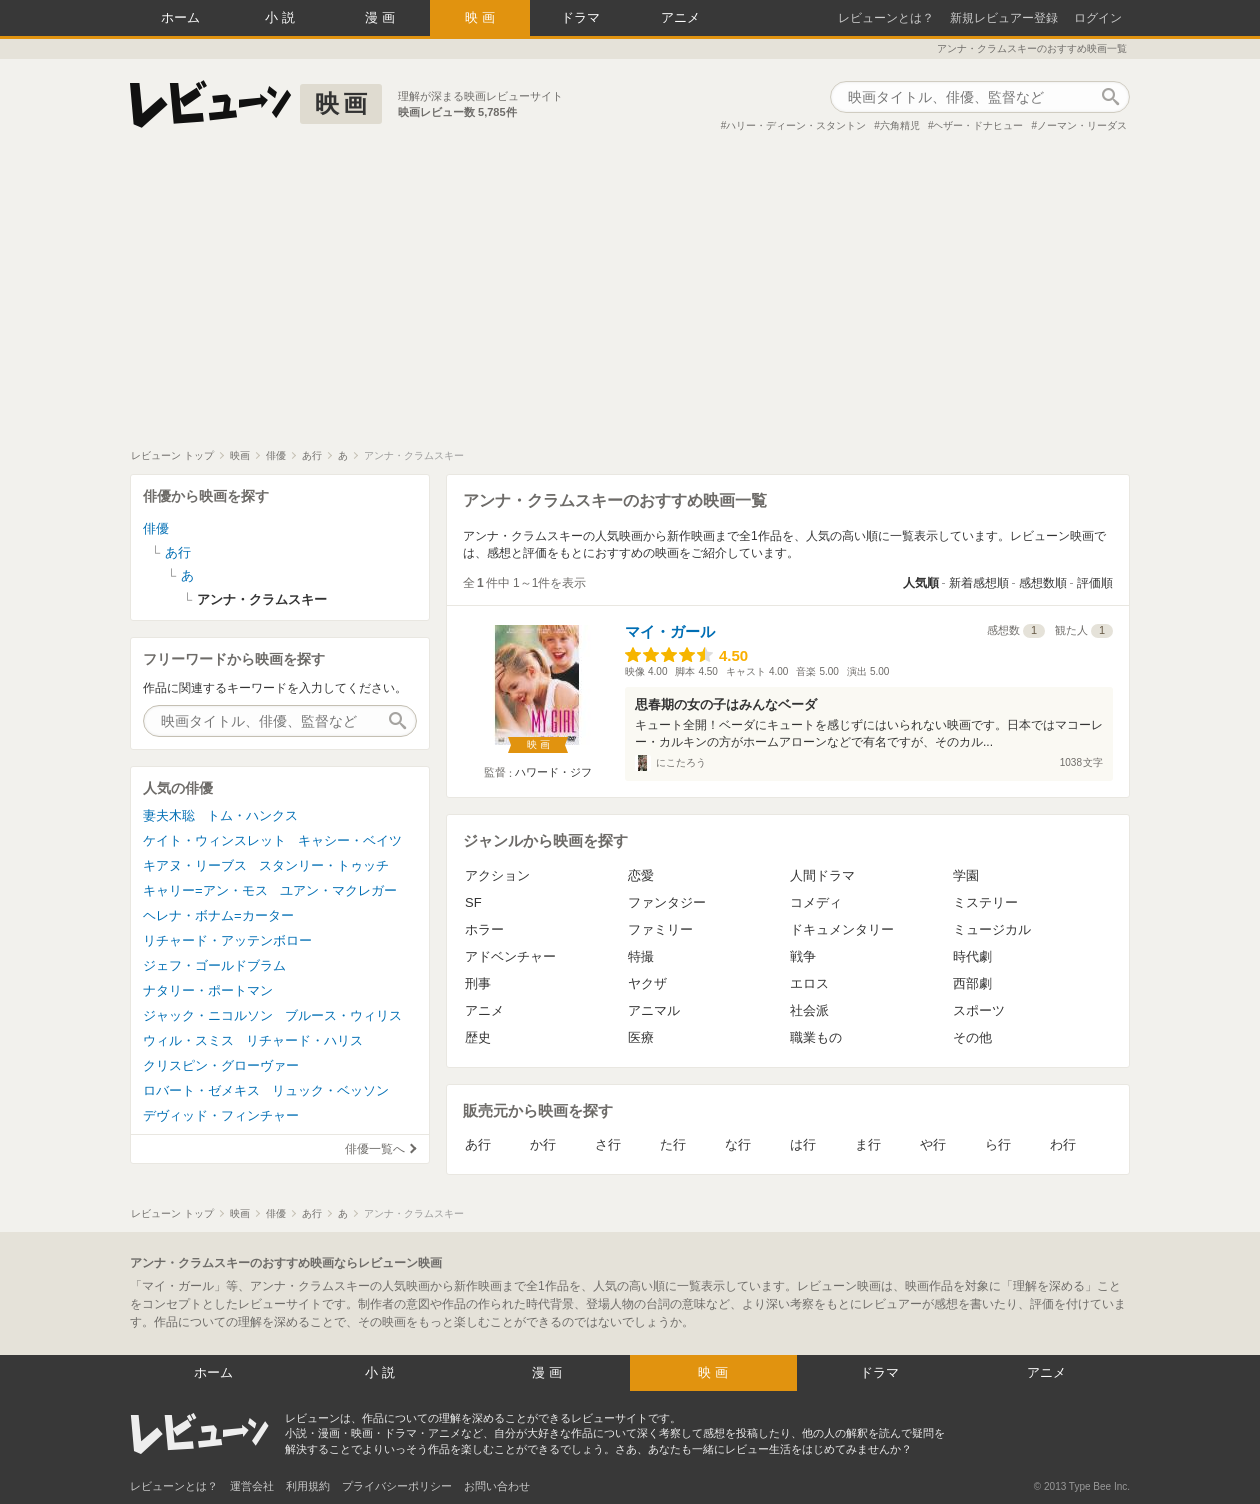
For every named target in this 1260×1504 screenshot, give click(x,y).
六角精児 (900, 125)
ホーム (180, 17)
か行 (543, 1144)
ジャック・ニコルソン (208, 1015)
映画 (482, 17)
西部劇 (972, 983)
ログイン (1098, 18)
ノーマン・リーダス (1082, 125)
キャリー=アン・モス (205, 890)
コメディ (816, 902)
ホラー (484, 929)
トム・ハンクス (252, 815)
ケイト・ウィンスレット (214, 840)
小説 (282, 17)
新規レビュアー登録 (1004, 18)
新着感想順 (979, 583)
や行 (933, 1144)
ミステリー (985, 902)
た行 (673, 1144)
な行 (738, 1144)
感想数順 (1043, 583)
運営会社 (252, 1486)
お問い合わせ (497, 1486)
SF (473, 902)
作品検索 (1110, 97)
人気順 (921, 583)
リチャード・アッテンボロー (227, 940)
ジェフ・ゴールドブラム (214, 965)
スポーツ (979, 1010)
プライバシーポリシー (397, 1486)
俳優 (156, 528)
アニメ (680, 17)
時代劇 (972, 956)
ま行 (868, 1144)
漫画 (382, 17)
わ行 (1063, 1144)
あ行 (478, 1144)
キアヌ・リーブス (195, 865)
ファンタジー (667, 902)
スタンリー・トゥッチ (324, 865)
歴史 (478, 1037)
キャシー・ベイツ (350, 840)
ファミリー (660, 929)
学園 (966, 875)
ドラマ (580, 17)
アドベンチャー (510, 956)
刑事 (478, 983)
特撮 (641, 956)
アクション (497, 875)
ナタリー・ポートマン (208, 990)
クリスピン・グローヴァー (221, 1065)
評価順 (1095, 583)
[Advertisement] (630, 299)
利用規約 (308, 1486)
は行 (803, 1144)
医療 (641, 1037)
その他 (972, 1037)
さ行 (608, 1144)
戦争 (803, 956)
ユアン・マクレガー (338, 890)
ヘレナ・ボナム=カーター (218, 915)
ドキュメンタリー (842, 929)
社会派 (809, 1010)
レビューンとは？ (886, 18)
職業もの (816, 1037)
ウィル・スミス (188, 1040)
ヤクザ (647, 983)
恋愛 (641, 875)
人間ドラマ (822, 875)
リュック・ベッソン (330, 1090)
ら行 (998, 1144)
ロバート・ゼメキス (201, 1090)
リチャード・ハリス (304, 1040)
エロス (809, 983)
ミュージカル (992, 929)
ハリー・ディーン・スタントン (796, 125)
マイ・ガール (670, 631)
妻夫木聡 (169, 815)
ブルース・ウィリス (343, 1015)
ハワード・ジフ (553, 772)
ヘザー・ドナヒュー (978, 125)
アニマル (654, 1010)
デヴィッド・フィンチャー (221, 1115)
